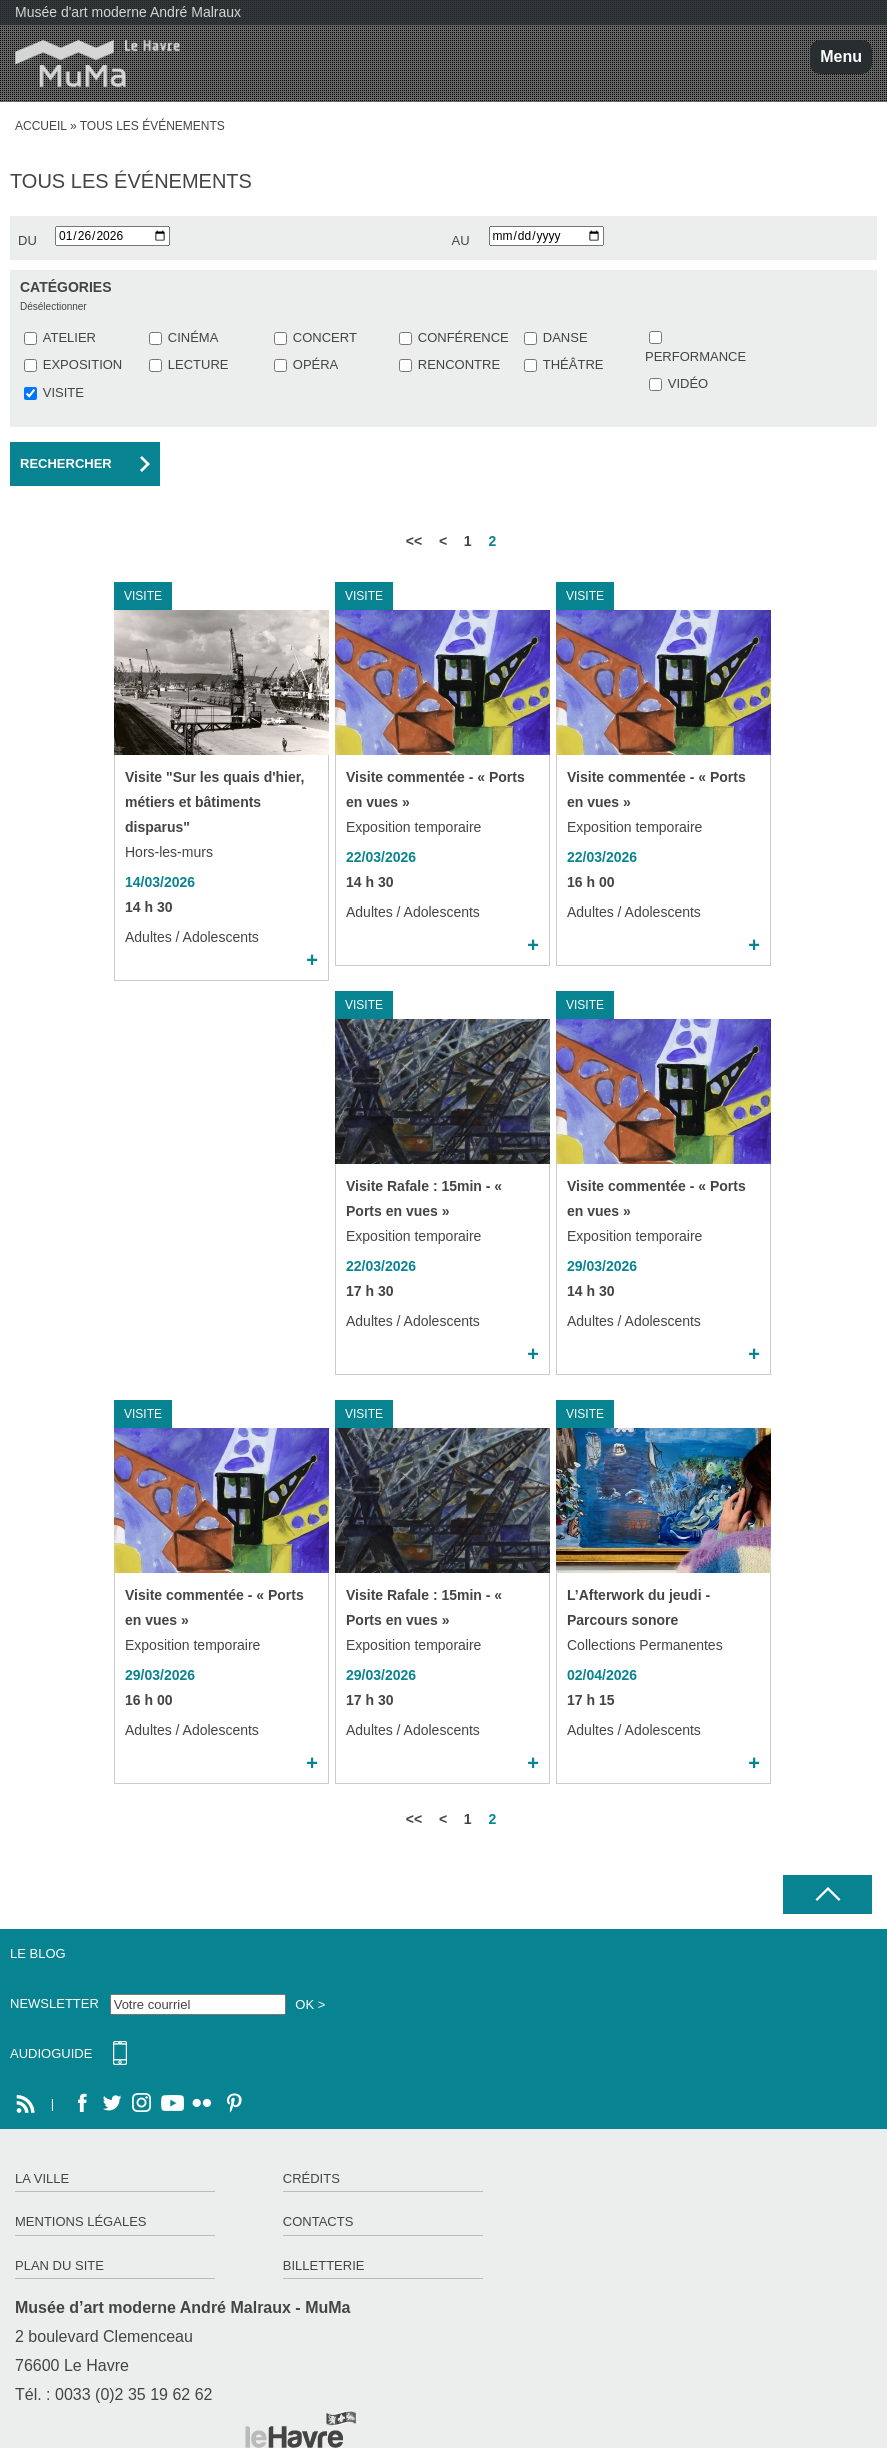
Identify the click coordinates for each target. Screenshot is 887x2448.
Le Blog (38, 1953)
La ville (42, 2178)
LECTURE (198, 364)
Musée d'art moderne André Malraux (128, 12)
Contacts (318, 2221)
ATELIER (69, 337)
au (461, 240)
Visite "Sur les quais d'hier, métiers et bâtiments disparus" (214, 802)
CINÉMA (193, 337)
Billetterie (324, 2265)
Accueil (41, 126)
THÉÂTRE (573, 364)
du (27, 240)
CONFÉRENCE (463, 337)
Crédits (311, 2178)
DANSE (565, 337)
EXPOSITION (82, 364)
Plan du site (59, 2265)
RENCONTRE (459, 364)
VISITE (63, 392)
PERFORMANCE (695, 356)
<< (414, 541)
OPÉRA (316, 364)
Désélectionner (53, 306)
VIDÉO (688, 383)
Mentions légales (80, 2221)
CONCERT (325, 337)
